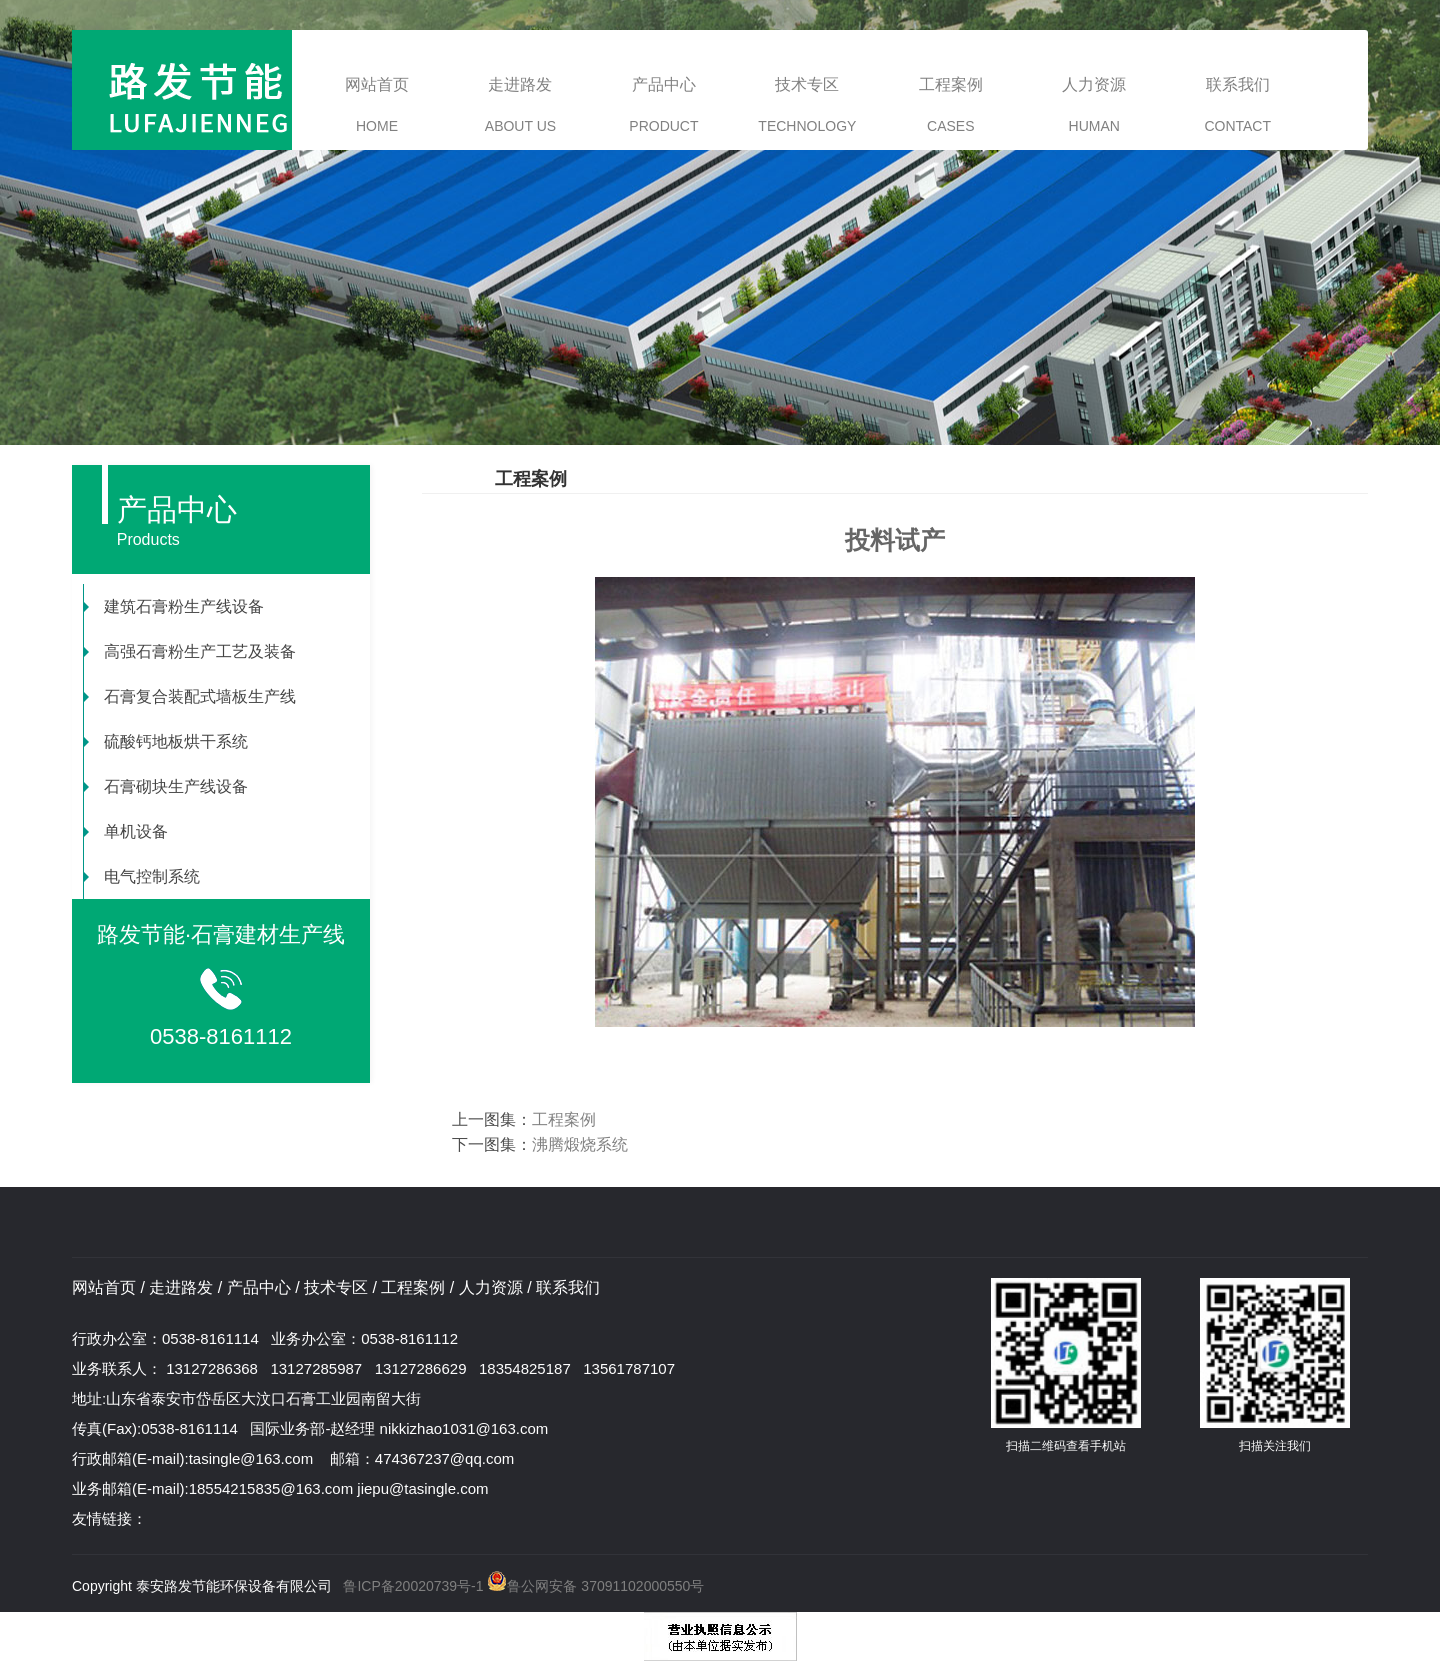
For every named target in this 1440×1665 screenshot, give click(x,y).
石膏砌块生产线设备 (166, 786)
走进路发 (520, 105)
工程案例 (951, 105)
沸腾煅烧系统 (580, 1144)
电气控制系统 (142, 876)
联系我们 (1237, 105)
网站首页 (377, 105)
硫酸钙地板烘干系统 (166, 741)
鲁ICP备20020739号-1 (413, 1586)
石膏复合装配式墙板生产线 (190, 696)
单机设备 (126, 831)
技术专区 (807, 105)
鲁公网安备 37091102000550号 (594, 1586)
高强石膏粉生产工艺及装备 (190, 651)
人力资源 (1094, 105)
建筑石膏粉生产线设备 (174, 606)
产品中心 (663, 105)
